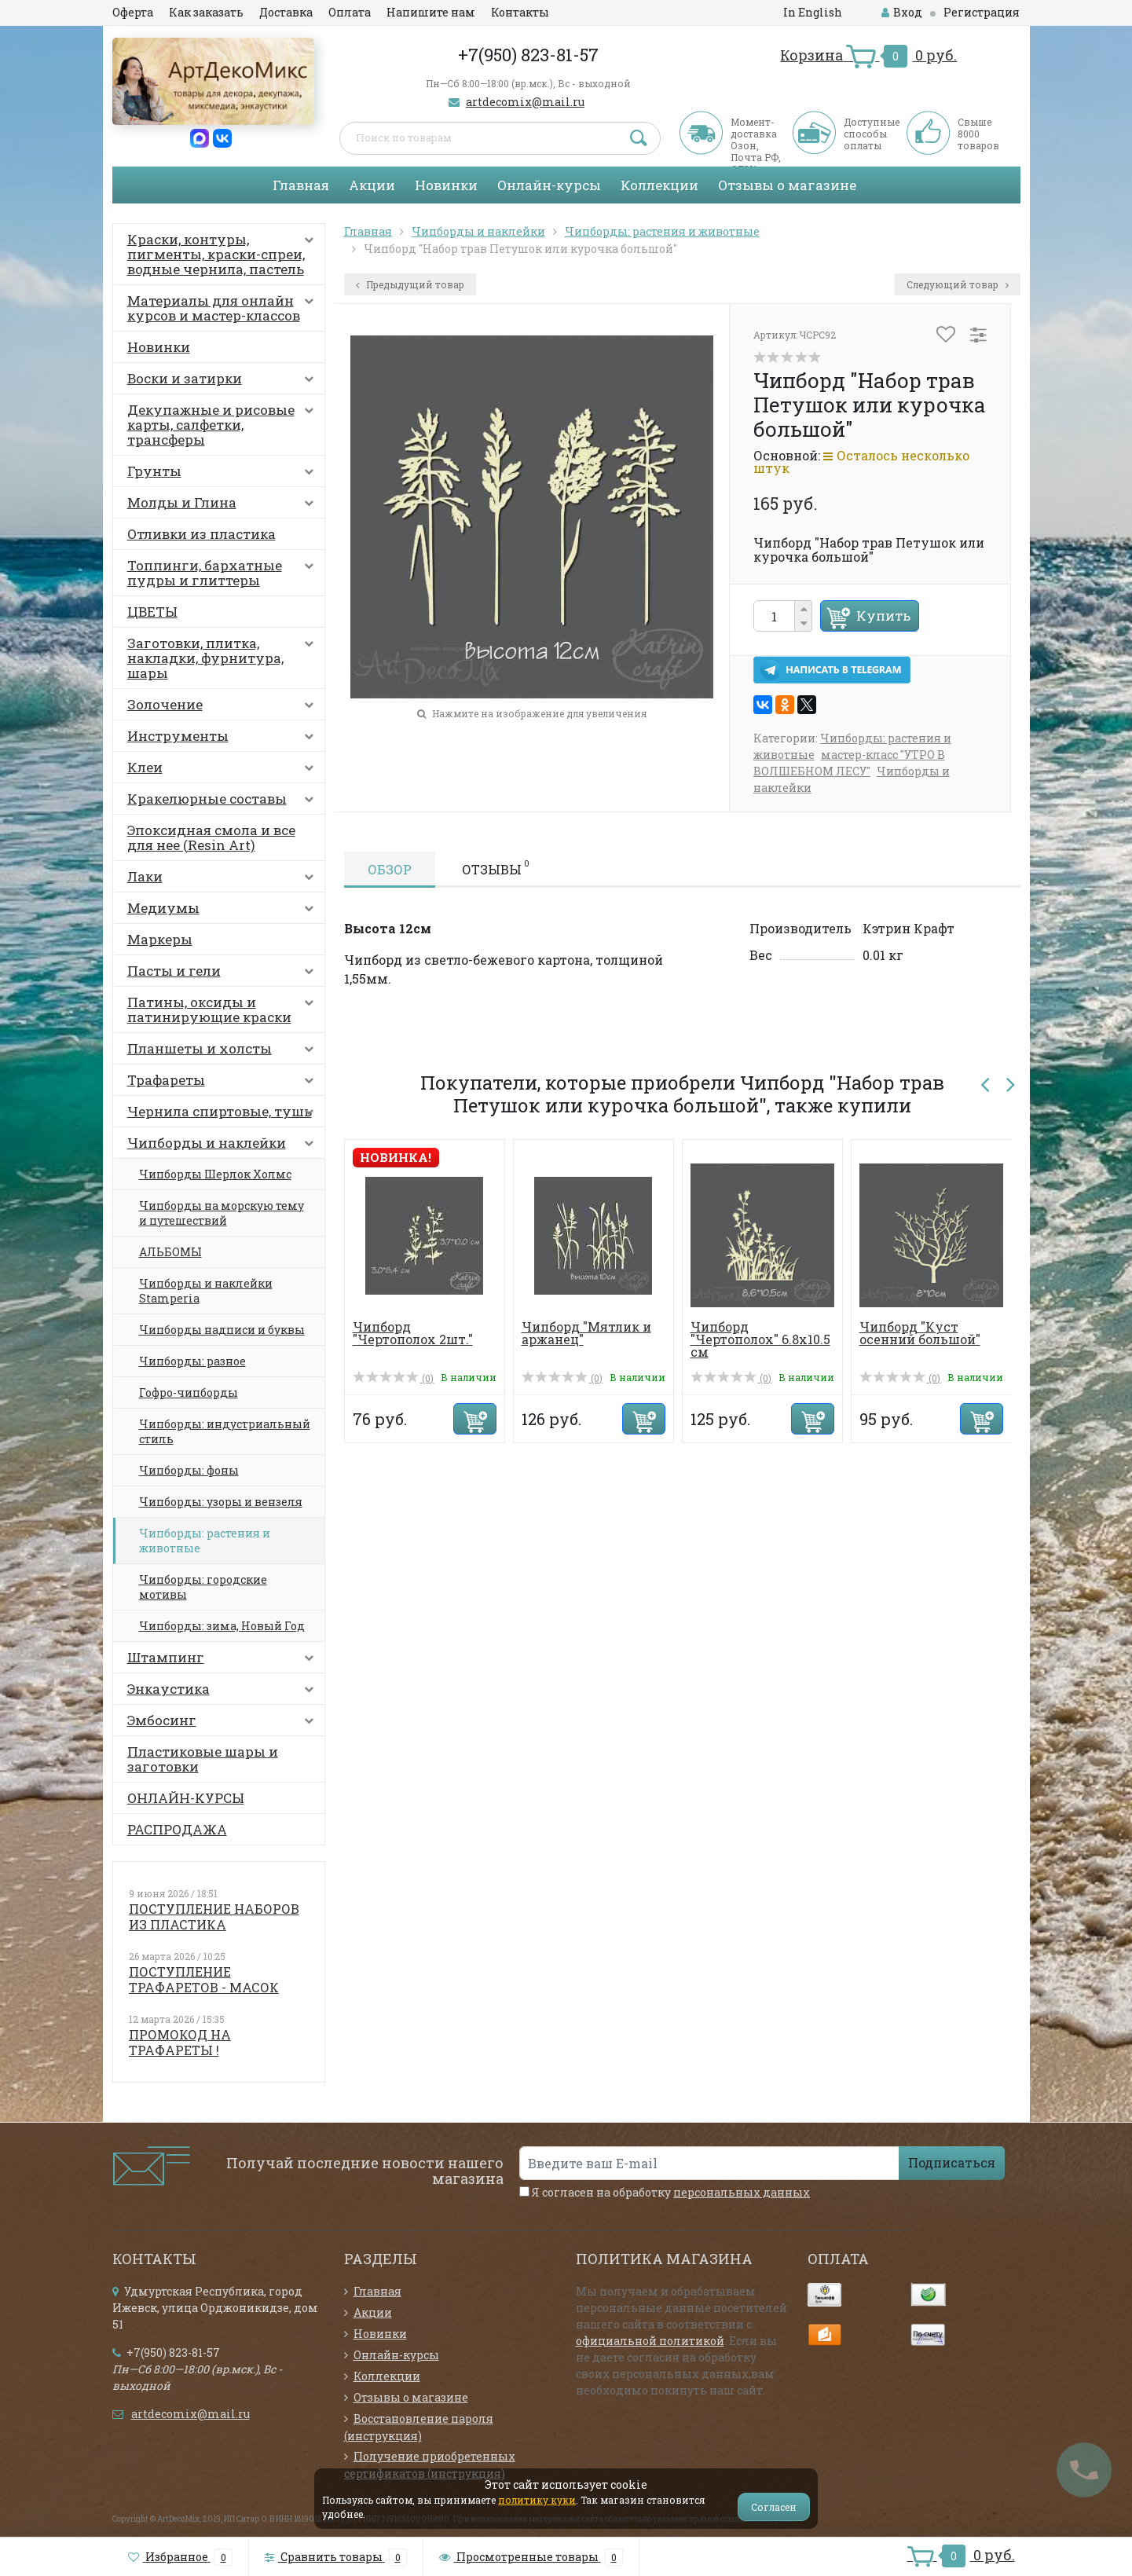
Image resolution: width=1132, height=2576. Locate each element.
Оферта (132, 12)
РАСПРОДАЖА (177, 1829)
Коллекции (659, 185)
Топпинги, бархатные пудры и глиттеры (224, 572)
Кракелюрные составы (224, 802)
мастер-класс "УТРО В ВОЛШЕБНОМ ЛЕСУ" (849, 763)
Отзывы (495, 867)
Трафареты (224, 1083)
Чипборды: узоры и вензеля (220, 1501)
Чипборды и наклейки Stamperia (206, 1291)
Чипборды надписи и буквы (222, 1329)
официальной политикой (650, 2340)
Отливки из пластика (201, 534)
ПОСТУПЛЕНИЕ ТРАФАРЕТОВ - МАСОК (204, 1979)
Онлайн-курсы (549, 185)
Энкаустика (224, 1692)
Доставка (286, 12)
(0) (393, 1378)
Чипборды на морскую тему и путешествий (221, 1213)
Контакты (520, 12)
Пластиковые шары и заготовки (202, 1758)
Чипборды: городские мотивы (203, 1587)
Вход (901, 12)
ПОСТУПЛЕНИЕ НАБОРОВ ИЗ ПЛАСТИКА (214, 1916)
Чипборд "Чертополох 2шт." (413, 1332)
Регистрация (981, 12)
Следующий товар (958, 284)
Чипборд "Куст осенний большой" (919, 1332)
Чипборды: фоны (189, 1470)
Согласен (774, 2507)
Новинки (446, 185)
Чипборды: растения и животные (204, 1540)
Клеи (224, 770)
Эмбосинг (224, 1723)
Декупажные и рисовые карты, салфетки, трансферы (224, 425)
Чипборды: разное (192, 1361)
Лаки (224, 879)
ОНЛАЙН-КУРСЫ (185, 1798)
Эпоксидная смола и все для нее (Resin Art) (211, 837)
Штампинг (224, 1660)
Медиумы (224, 911)
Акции (372, 185)
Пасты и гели (224, 974)
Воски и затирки (224, 381)
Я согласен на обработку (664, 2192)
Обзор (390, 869)
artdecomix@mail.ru (525, 101)
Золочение (224, 707)
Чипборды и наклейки (224, 1146)
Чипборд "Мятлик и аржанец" (586, 1332)
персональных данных (741, 2192)
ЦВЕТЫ (152, 612)
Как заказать (206, 12)
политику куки (537, 2500)
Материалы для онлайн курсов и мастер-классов (224, 307)
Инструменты (224, 739)
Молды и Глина (224, 505)
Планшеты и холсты (224, 1051)
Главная (301, 185)
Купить (883, 615)
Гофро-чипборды (188, 1392)
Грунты (224, 474)
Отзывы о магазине (787, 185)
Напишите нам (430, 12)
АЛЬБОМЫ (170, 1251)
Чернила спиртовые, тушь (224, 1114)
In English (812, 12)
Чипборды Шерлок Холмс (215, 1174)
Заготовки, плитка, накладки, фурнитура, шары (224, 658)
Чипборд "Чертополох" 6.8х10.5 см (760, 1339)
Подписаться (951, 2162)
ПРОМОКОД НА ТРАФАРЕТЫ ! (180, 2042)
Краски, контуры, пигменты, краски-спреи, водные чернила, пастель (224, 254)
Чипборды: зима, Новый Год (222, 1625)
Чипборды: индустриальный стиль (224, 1431)
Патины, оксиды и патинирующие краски (224, 1009)
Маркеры (159, 939)
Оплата (349, 12)
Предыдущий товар (410, 284)
